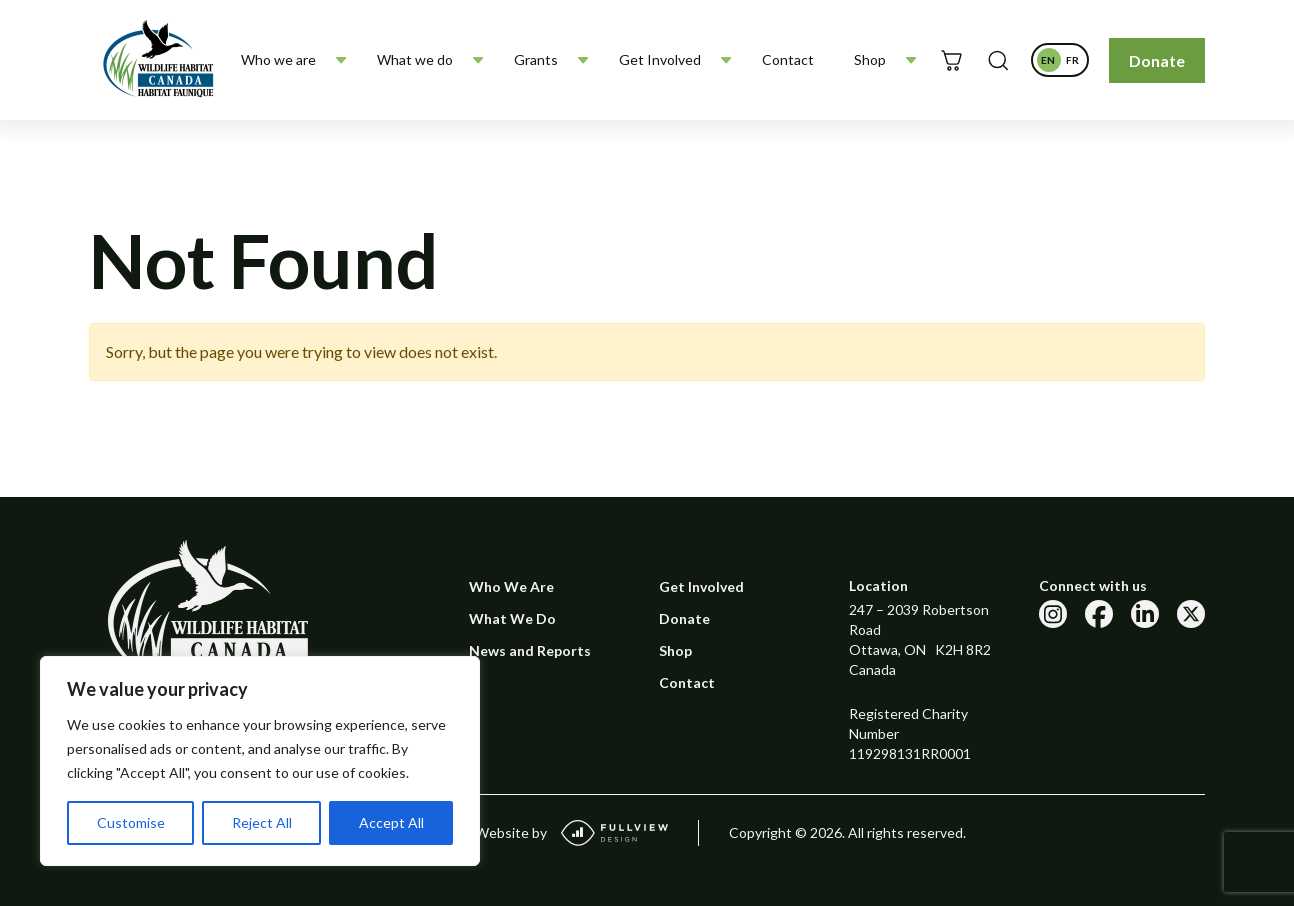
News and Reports (530, 650)
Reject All (262, 822)
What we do (415, 59)
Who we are (278, 59)
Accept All (391, 822)
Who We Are (511, 586)
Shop (870, 59)
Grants (536, 59)
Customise (131, 822)
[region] (260, 761)
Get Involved (660, 59)
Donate (1157, 60)
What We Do (512, 618)
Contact (788, 59)
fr (1075, 63)
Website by (571, 833)
